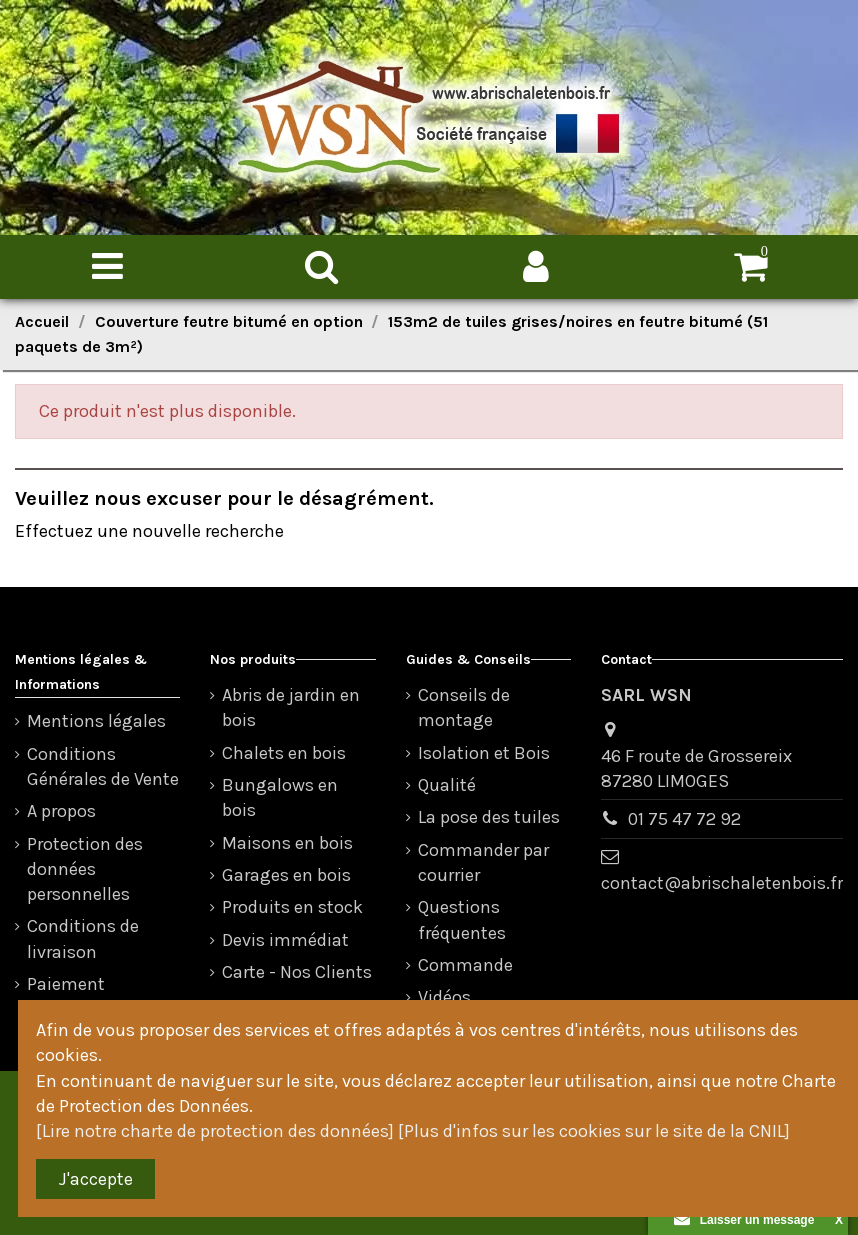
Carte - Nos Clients (297, 972)
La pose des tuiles (489, 817)
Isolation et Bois (484, 753)
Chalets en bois (284, 753)
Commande (465, 965)
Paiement (66, 984)
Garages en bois (286, 875)
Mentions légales (96, 721)
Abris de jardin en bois (291, 707)
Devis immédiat (285, 940)
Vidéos (444, 997)
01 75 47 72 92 (684, 819)
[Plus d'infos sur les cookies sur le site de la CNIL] (594, 1131)
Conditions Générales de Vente (103, 766)
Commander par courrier (483, 862)
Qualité (447, 785)
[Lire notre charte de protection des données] (215, 1131)
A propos (61, 811)
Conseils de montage (464, 707)
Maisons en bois (287, 843)
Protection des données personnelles (85, 869)
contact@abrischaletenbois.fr (722, 883)
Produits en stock (292, 907)
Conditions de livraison (83, 938)
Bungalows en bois (280, 797)
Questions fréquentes (462, 919)
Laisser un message (744, 1220)
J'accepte (96, 1179)
